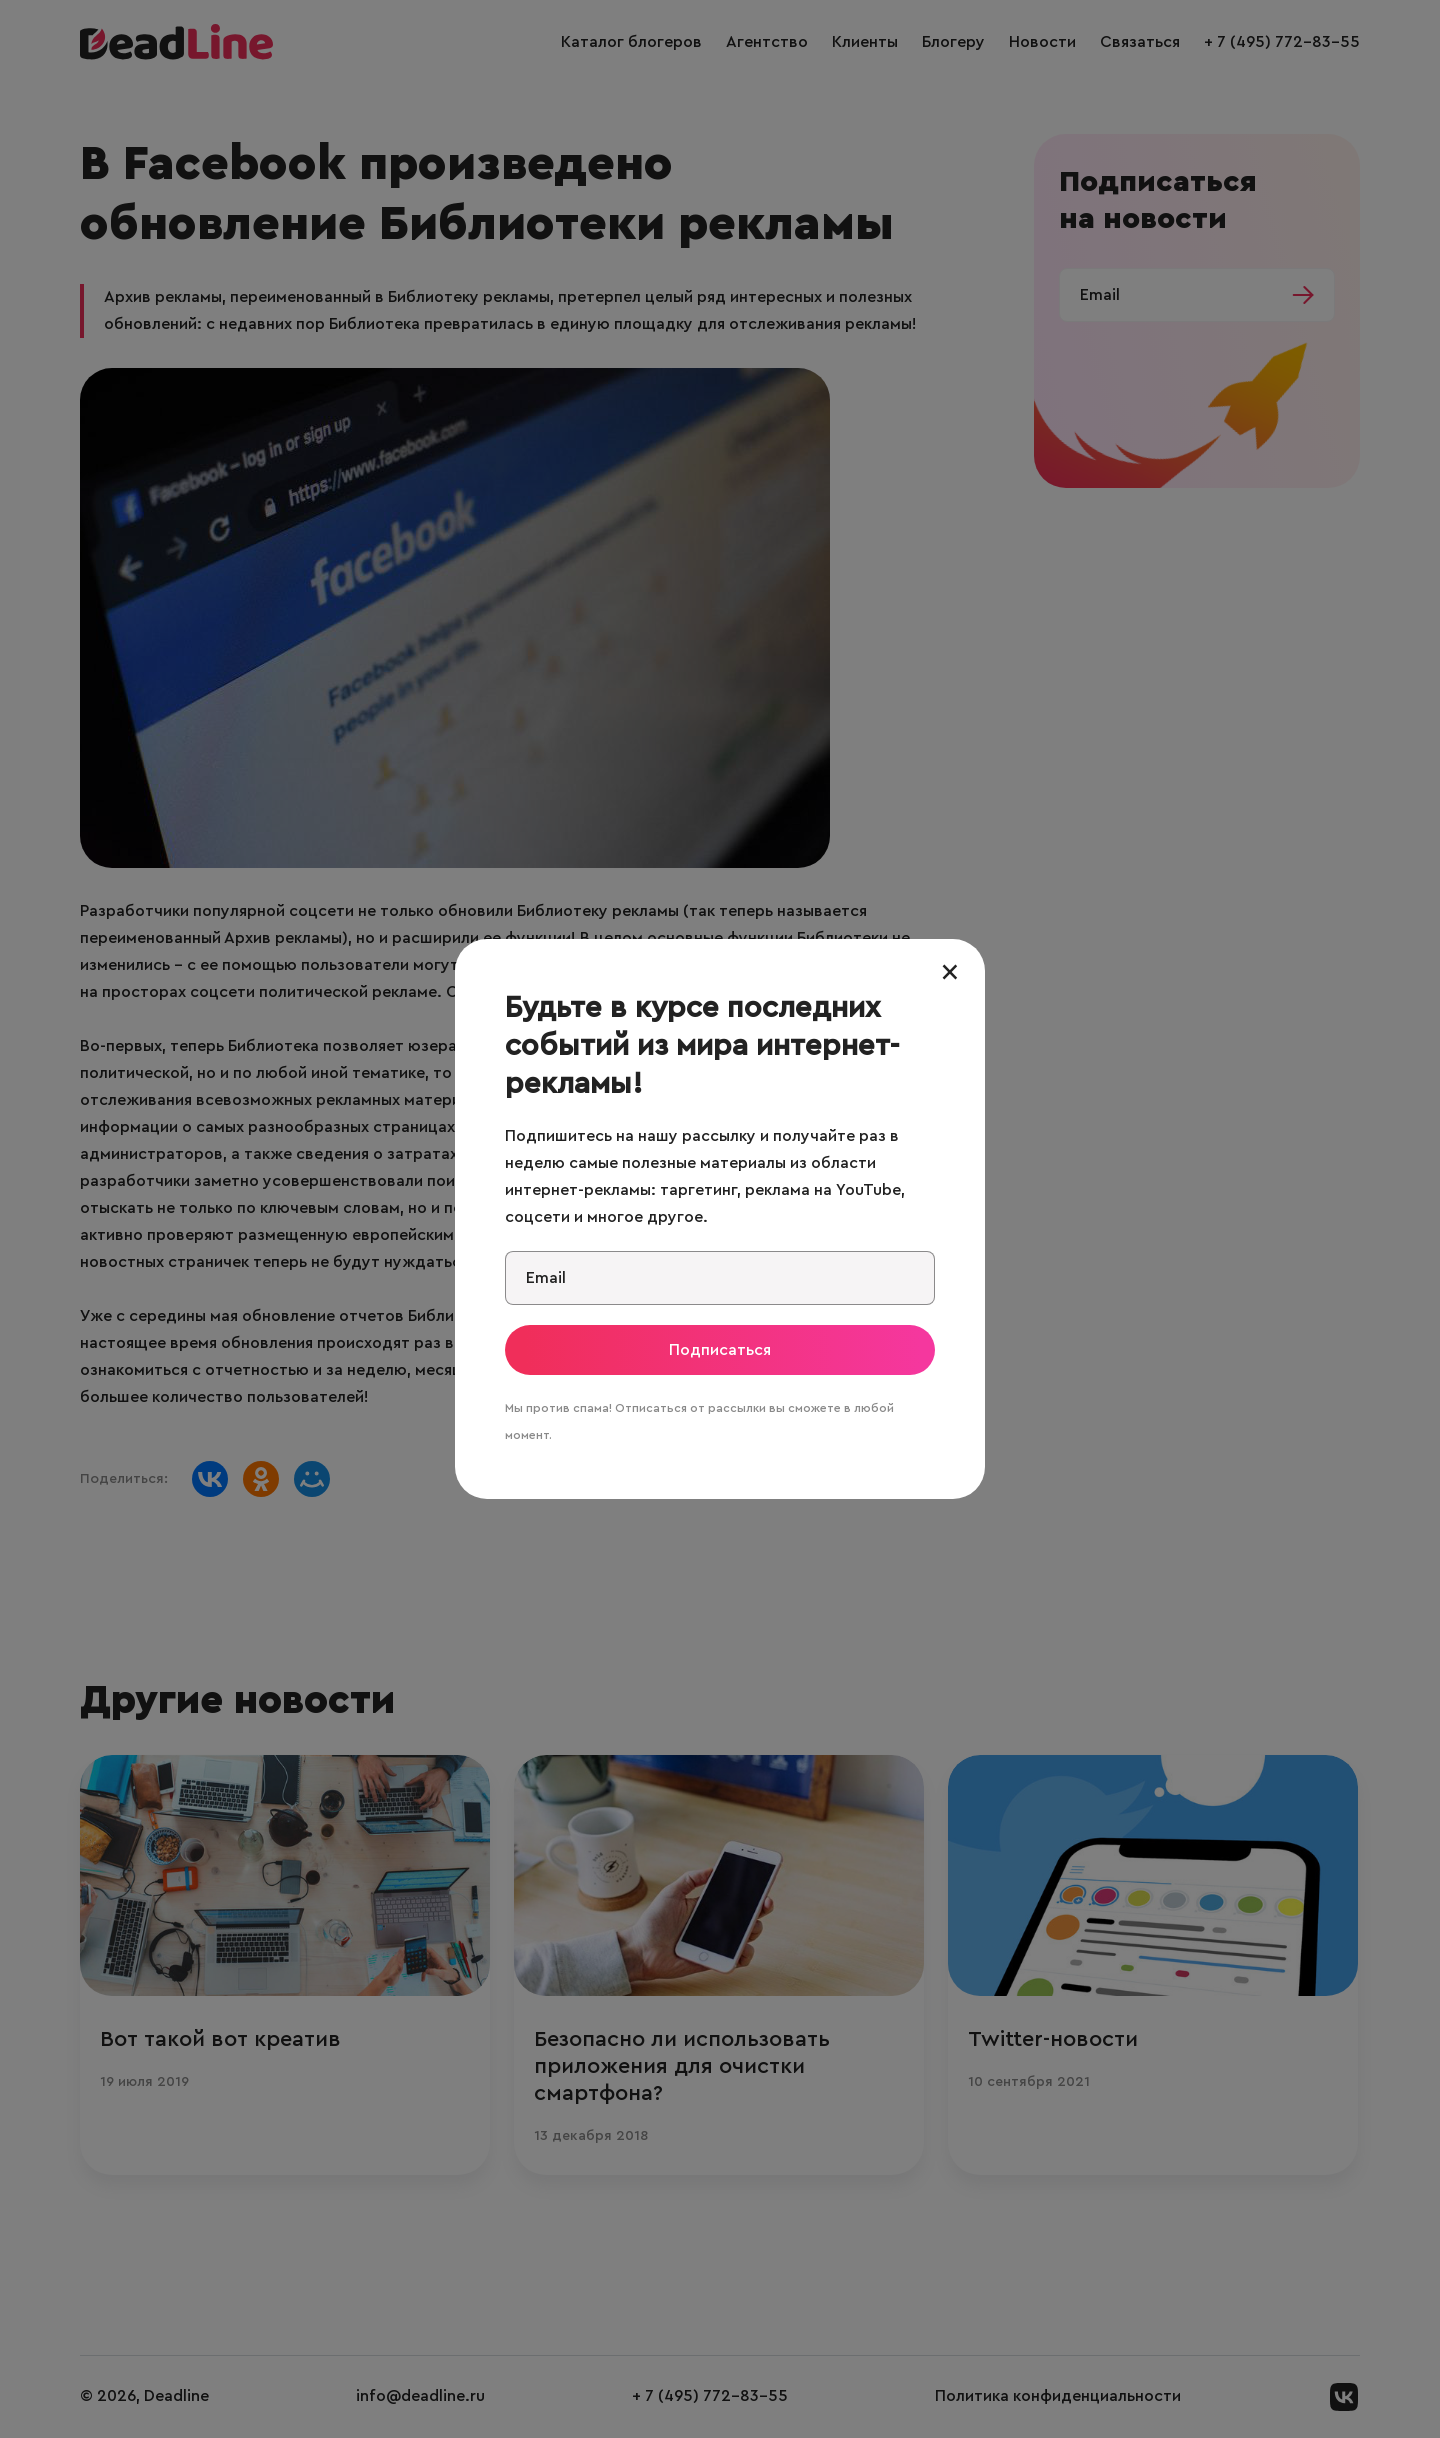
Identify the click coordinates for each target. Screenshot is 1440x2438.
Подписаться (720, 1350)
